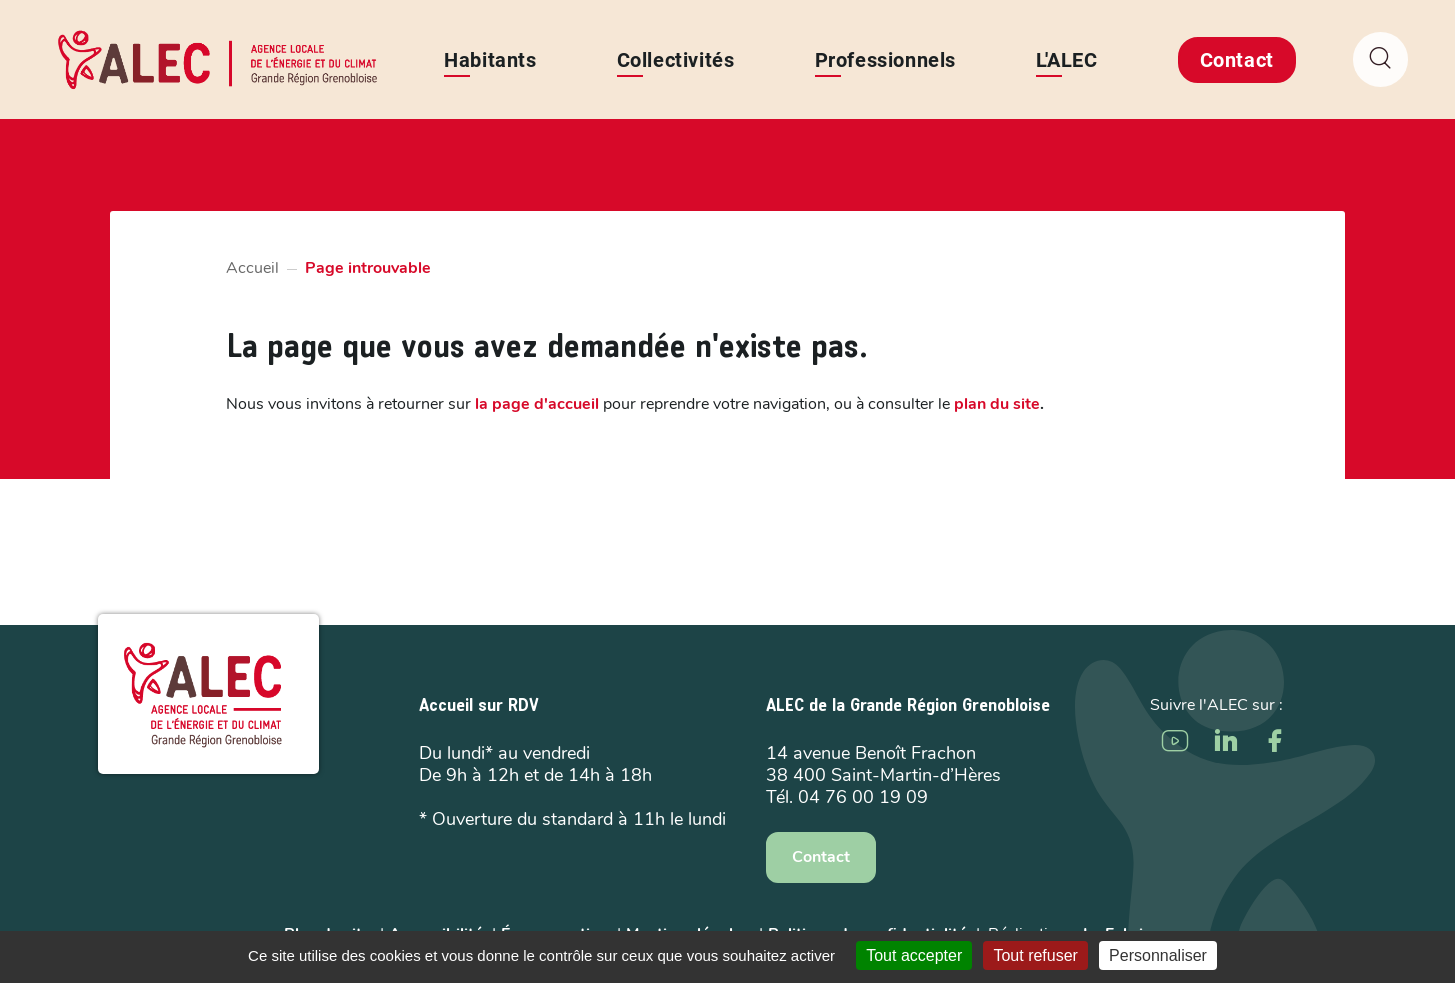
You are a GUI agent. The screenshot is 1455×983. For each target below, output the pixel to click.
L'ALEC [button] (1067, 60)
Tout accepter (914, 955)
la (537, 404)
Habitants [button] (491, 60)
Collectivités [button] (676, 60)
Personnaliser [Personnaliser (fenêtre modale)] (1158, 955)
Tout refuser (1035, 955)
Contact (1237, 60)
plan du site (997, 404)
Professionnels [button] (885, 60)
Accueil (252, 268)
